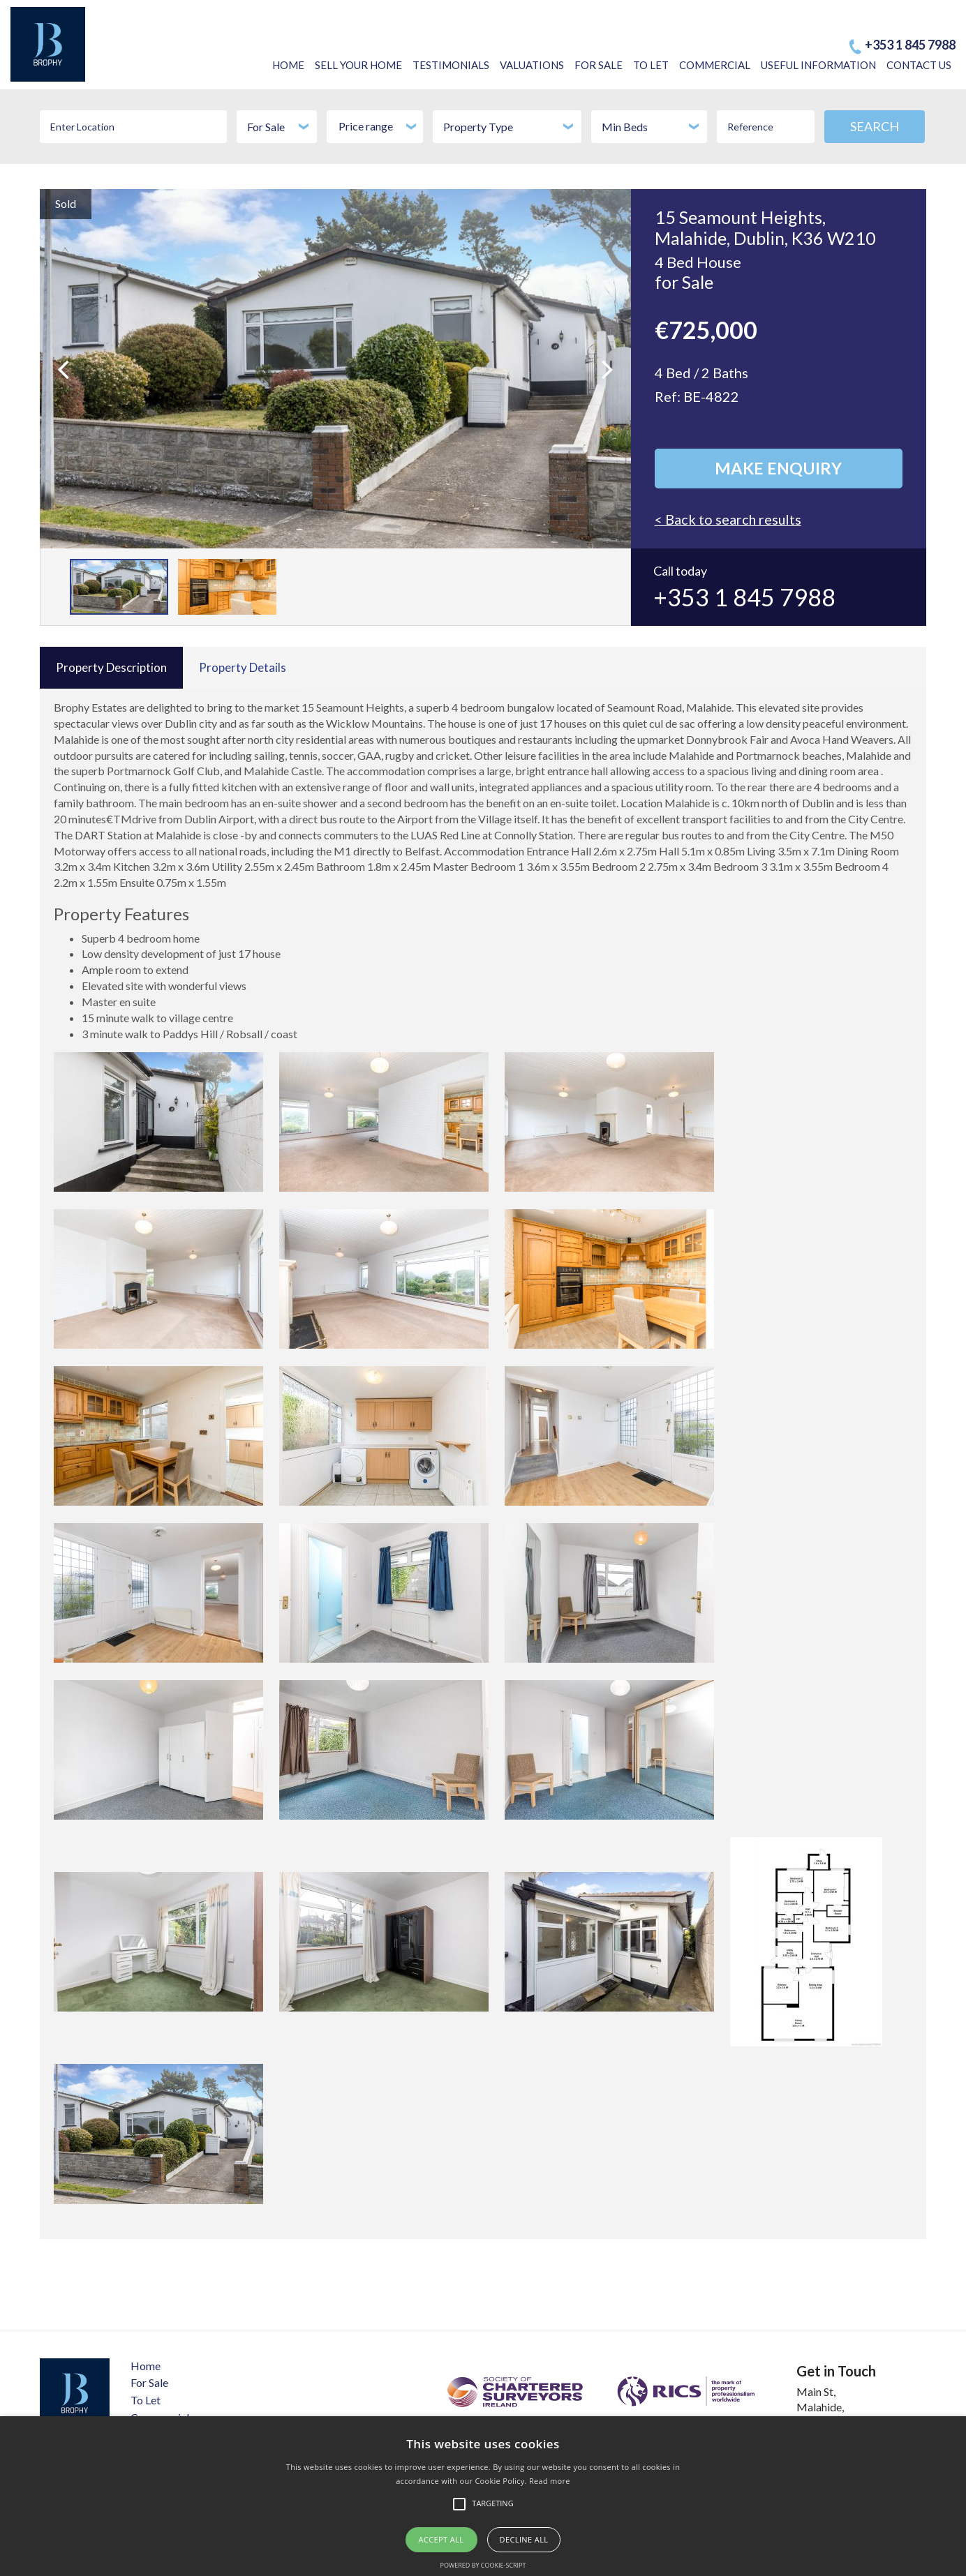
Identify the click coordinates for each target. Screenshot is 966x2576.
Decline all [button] (524, 2539)
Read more (549, 2481)
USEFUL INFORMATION (818, 65)
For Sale (149, 2382)
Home (146, 2365)
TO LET (651, 65)
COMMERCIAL (714, 65)
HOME (288, 65)
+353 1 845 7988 (910, 44)
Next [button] (591, 352)
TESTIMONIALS (451, 65)
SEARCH (874, 126)
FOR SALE (598, 65)
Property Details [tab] (242, 667)
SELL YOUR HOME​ (358, 65)
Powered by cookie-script (483, 2565)
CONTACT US (918, 65)
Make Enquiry (778, 468)
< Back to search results (729, 519)
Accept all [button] (441, 2539)
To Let (146, 2399)
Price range (379, 126)
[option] (335, 368)
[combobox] (276, 126)
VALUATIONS (532, 65)
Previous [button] (88, 352)
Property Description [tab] (111, 667)
